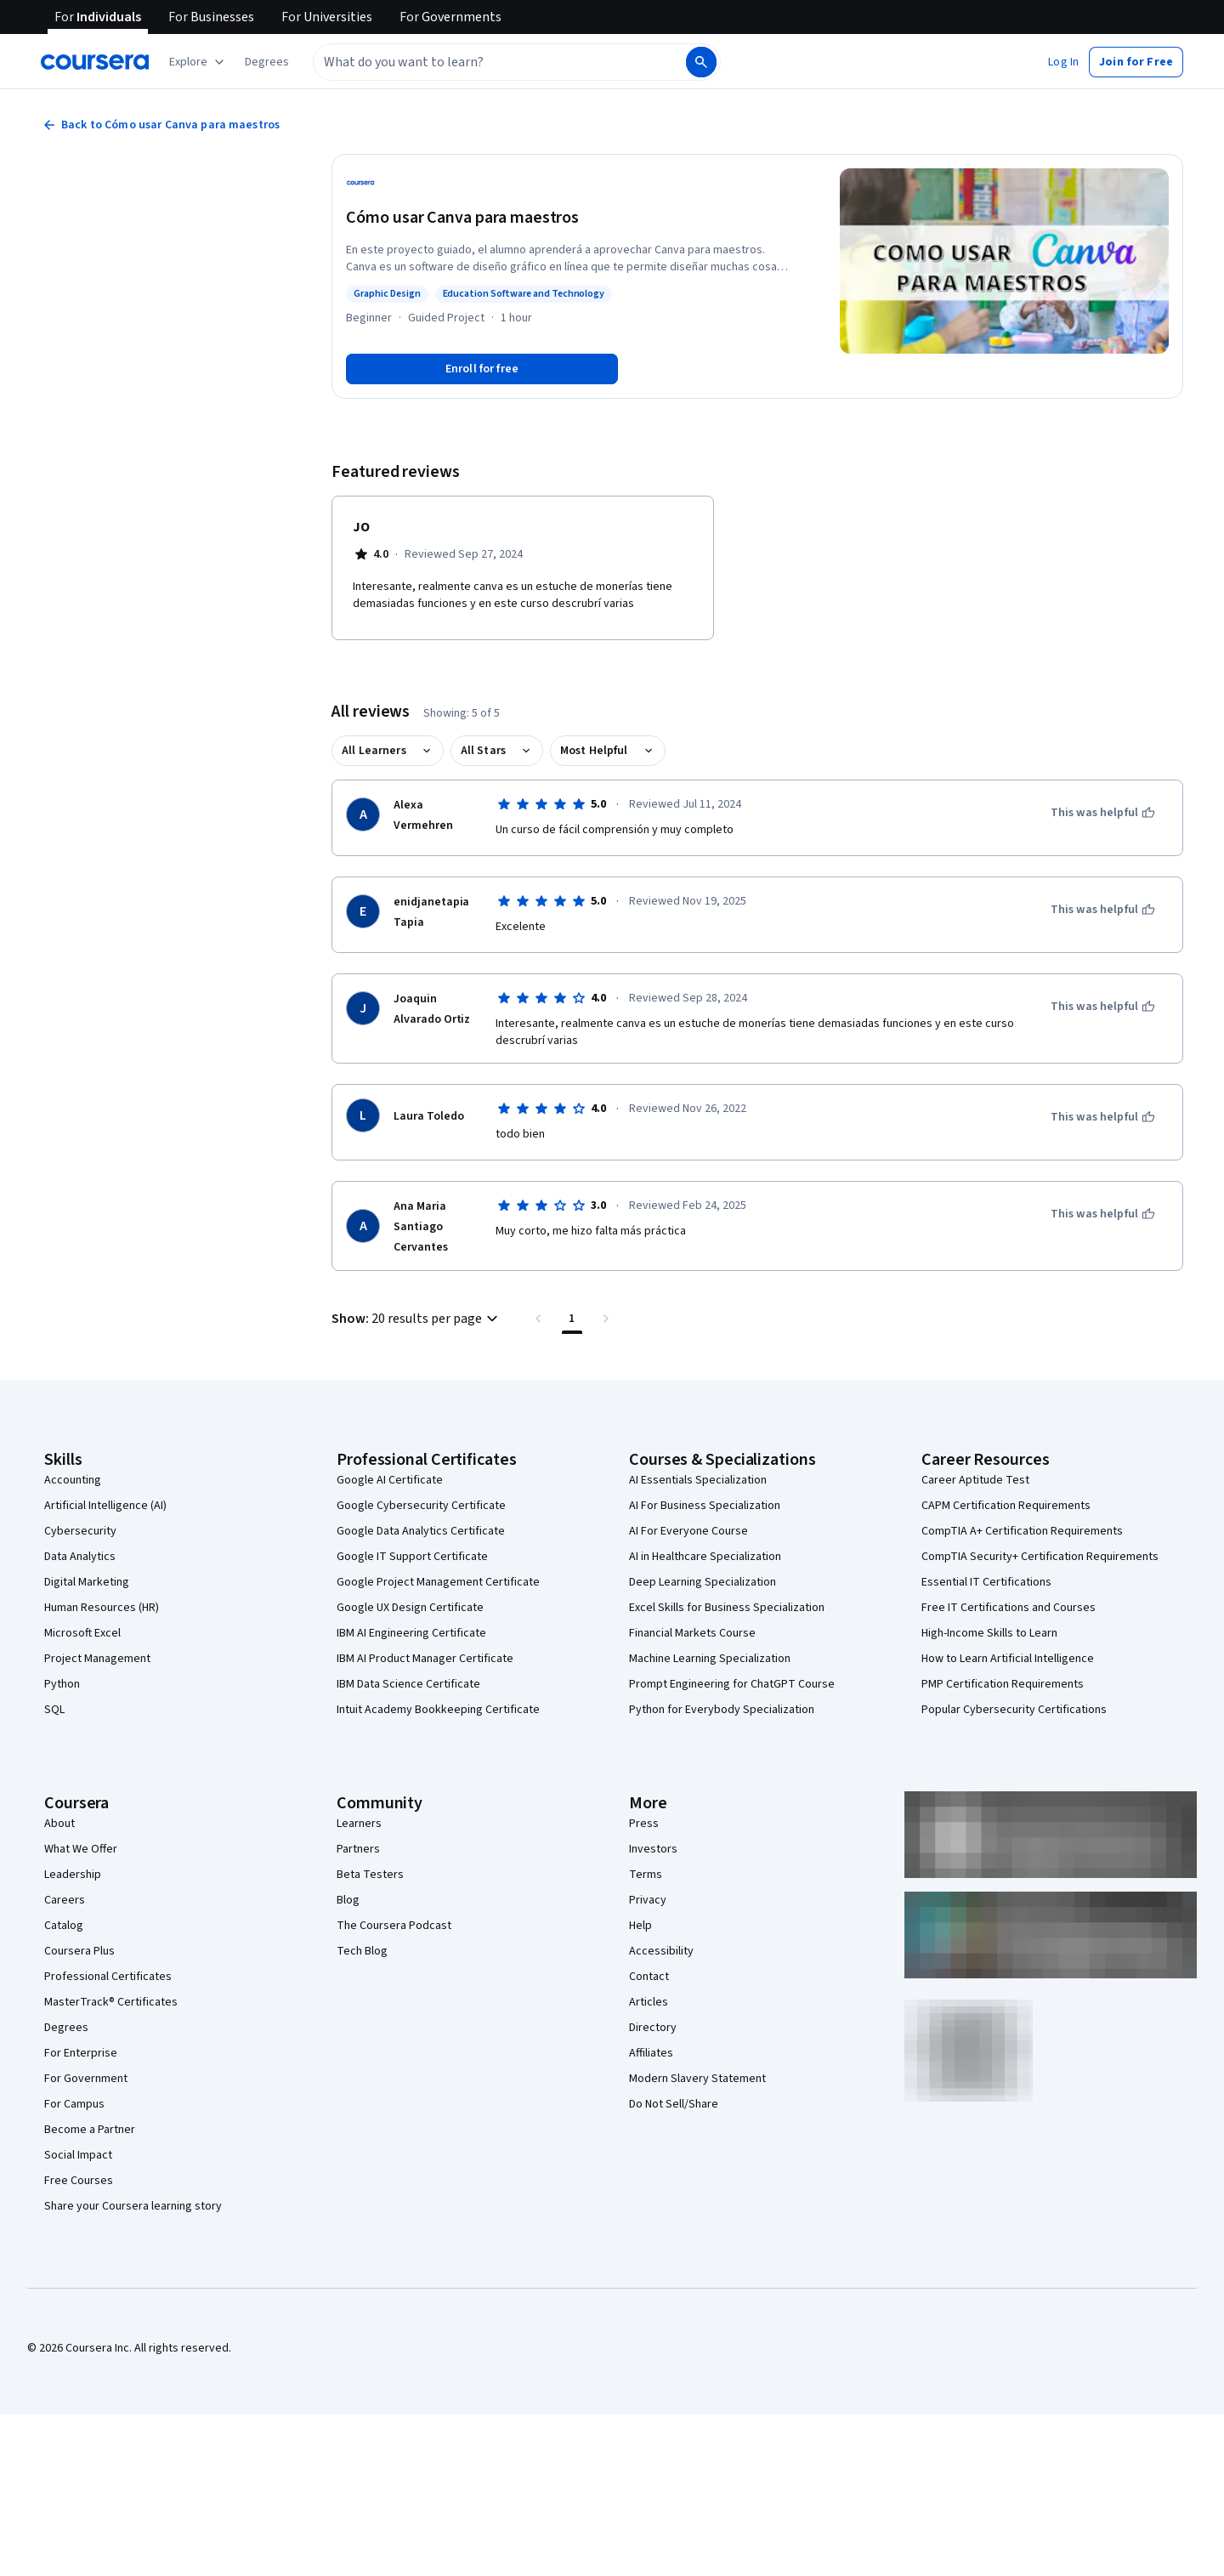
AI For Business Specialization (704, 1505)
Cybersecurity (80, 1531)
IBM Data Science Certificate (408, 1684)
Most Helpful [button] (594, 750)
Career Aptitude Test (975, 1480)
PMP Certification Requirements (1002, 1684)
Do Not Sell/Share (673, 2104)
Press (644, 1823)
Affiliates (651, 2053)
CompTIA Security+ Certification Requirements (1040, 1556)
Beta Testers (370, 1874)
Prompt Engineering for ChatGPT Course (732, 1684)
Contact (649, 1976)
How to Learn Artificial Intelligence (1007, 1658)
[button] (267, 62)
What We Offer (80, 1849)
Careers (64, 1900)
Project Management (97, 1658)
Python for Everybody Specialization (721, 1709)
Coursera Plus (79, 1951)
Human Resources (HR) (101, 1607)
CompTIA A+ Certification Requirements (1022, 1531)
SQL (54, 1709)
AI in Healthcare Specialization (705, 1556)
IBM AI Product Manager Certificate (425, 1658)
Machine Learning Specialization (709, 1658)
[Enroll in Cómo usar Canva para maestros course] (482, 369)
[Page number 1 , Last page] (572, 1318)
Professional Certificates (108, 1976)
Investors (653, 1849)
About (59, 1823)
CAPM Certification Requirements (1006, 1505)
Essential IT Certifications (986, 1582)
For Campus (74, 2104)
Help (640, 1925)
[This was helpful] (1103, 812)
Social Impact (78, 2155)
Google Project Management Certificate (438, 1582)
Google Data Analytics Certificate (421, 1531)
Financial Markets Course (692, 1633)
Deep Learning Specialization (702, 1582)
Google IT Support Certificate (412, 1556)
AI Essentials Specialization (698, 1480)
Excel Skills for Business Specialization (726, 1607)
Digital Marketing (86, 1582)
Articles (648, 2002)
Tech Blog (362, 1951)
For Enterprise (80, 2053)
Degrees (66, 2027)
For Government (86, 2078)
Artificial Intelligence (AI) (105, 1505)
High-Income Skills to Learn (989, 1633)
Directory (653, 2027)
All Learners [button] (374, 750)
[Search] (701, 62)
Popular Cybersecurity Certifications (1014, 1709)
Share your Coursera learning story (133, 2206)
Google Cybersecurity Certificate (421, 1505)
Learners (359, 1823)
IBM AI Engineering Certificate (411, 1633)
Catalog (63, 1925)
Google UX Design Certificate (410, 1607)
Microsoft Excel (82, 1633)
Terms (645, 1874)
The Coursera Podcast (394, 1925)
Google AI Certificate (390, 1480)
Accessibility (661, 1951)
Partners (358, 1849)
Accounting (72, 1480)
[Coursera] (95, 62)
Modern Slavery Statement (697, 2078)
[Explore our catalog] (198, 62)
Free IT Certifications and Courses (1008, 1607)
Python (62, 1684)
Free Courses (78, 2180)
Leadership (72, 1874)
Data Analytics (80, 1556)
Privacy (647, 1900)
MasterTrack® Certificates (111, 2002)
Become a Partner (89, 2129)
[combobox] (481, 62)
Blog (348, 1900)
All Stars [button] (483, 750)
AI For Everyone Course (688, 1531)
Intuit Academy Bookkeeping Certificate (438, 1709)
